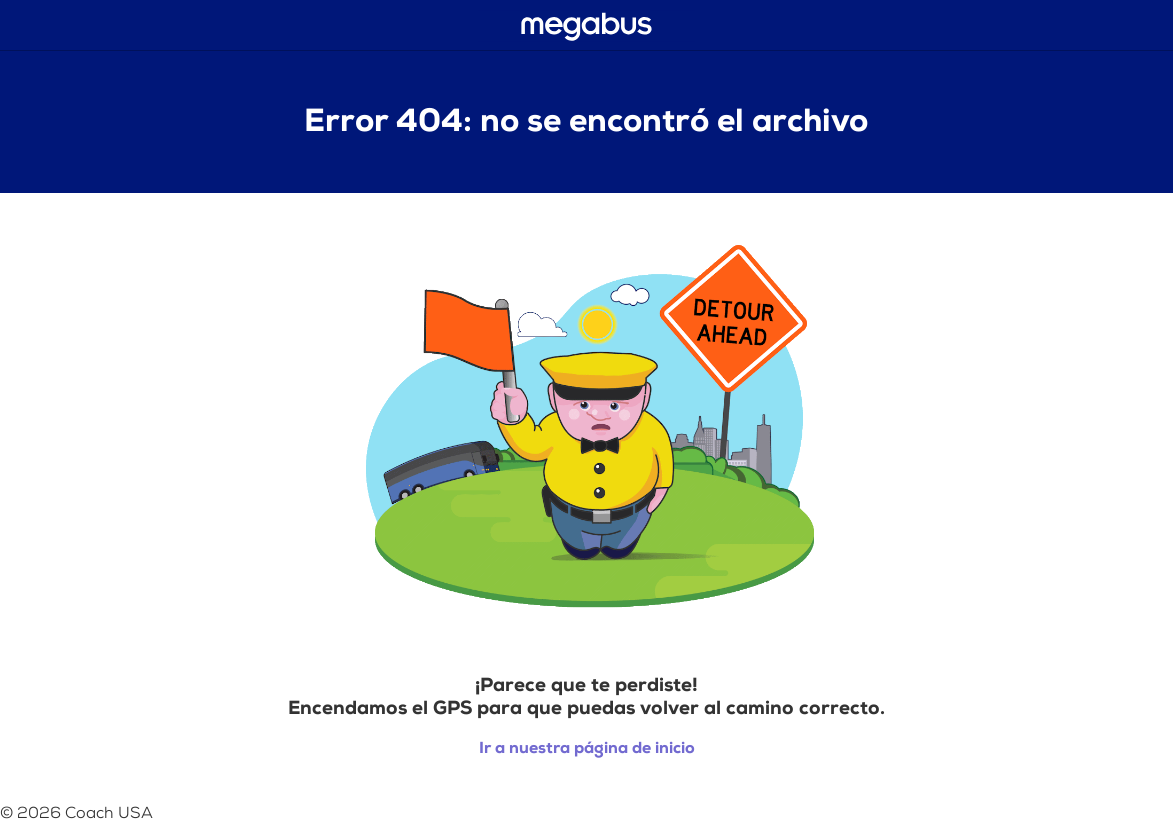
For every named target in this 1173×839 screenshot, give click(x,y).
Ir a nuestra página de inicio (587, 748)
